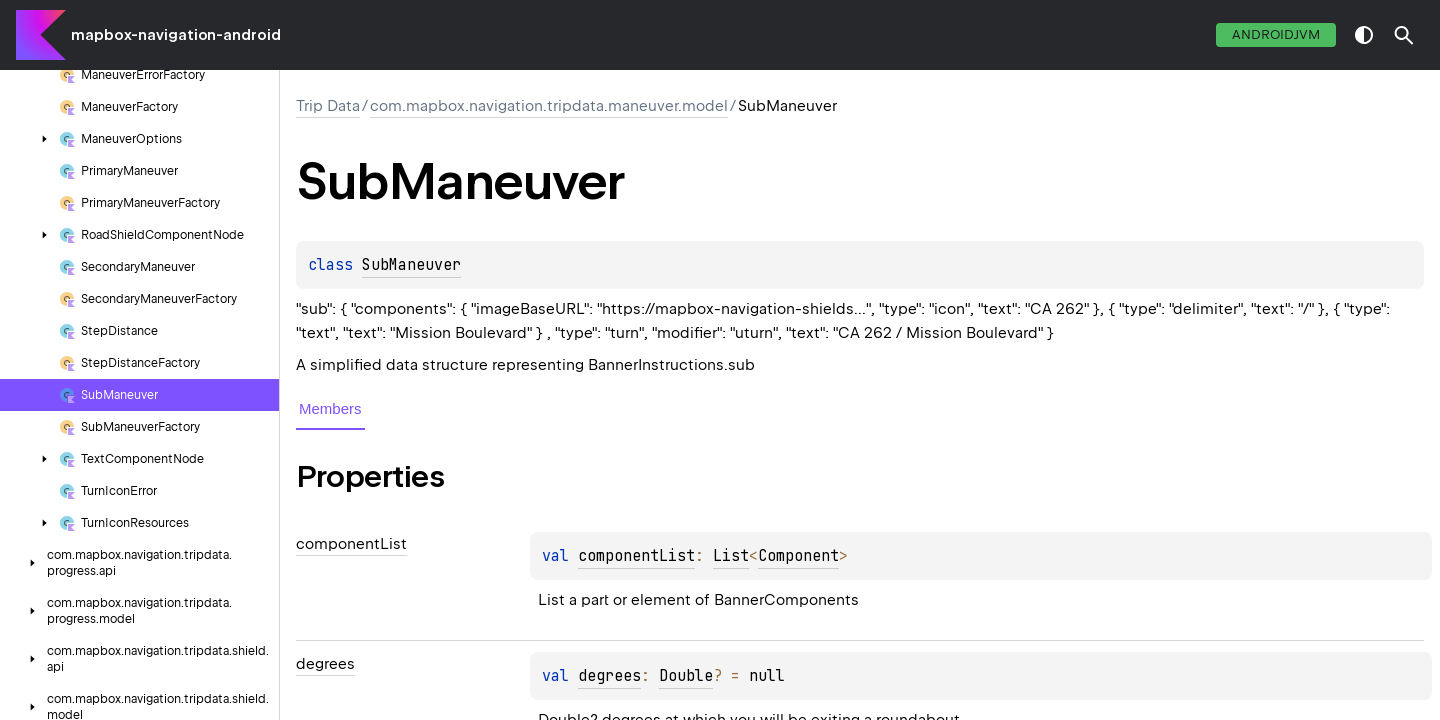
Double (686, 676)
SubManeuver (411, 265)
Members (330, 408)
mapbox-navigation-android (176, 35)
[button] (1404, 35)
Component (798, 556)
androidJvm (1276, 34)
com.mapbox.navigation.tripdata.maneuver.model (549, 106)
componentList (636, 556)
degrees (609, 676)
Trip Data (328, 106)
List (731, 556)
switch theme (1364, 35)
